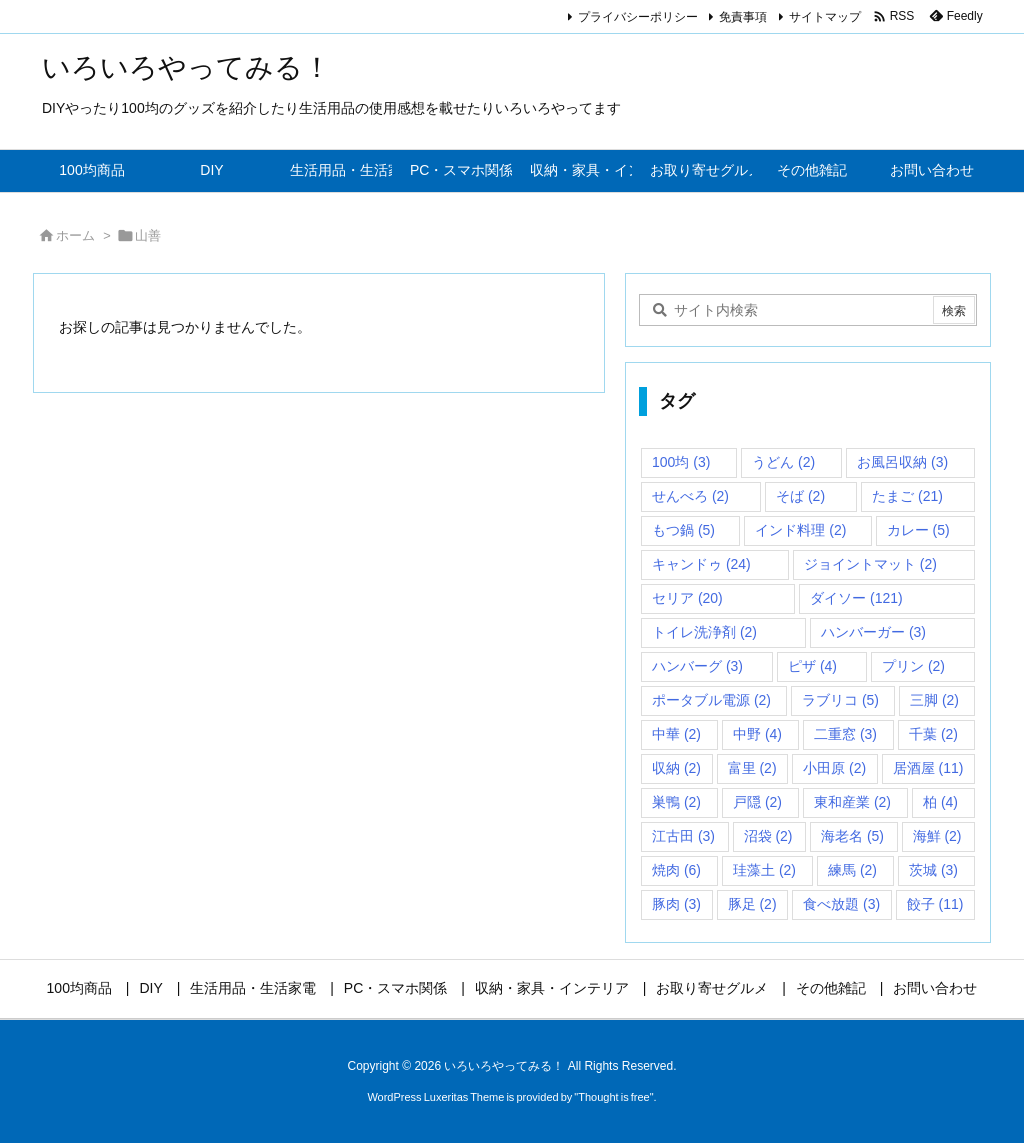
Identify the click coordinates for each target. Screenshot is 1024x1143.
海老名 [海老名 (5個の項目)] (852, 836)
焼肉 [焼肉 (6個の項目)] (676, 870)
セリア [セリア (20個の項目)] (687, 598)
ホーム (75, 235)
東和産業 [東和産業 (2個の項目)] (852, 802)
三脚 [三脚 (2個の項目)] (934, 700)
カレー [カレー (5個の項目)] (918, 530)
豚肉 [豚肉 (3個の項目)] (676, 904)
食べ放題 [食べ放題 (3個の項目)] (841, 904)
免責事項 (743, 17)
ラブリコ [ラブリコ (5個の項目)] (840, 700)
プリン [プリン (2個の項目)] (913, 666)
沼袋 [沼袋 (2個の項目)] (768, 836)
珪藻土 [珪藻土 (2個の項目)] (764, 870)
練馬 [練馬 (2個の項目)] (852, 870)
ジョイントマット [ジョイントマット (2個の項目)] (870, 564)
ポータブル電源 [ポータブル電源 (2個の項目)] (711, 700)
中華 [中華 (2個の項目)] (676, 734)
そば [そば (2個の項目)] (800, 496)
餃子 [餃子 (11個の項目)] (935, 904)
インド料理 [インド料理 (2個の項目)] (800, 530)
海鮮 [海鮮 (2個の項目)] (937, 836)
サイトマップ (825, 17)
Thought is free (613, 1097)
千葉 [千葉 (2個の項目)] (933, 734)
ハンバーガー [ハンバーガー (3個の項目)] (873, 632)
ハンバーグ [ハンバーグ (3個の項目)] (697, 666)
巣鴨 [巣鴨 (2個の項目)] (676, 802)
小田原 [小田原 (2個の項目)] (834, 768)
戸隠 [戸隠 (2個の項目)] (757, 802)
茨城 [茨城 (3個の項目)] (933, 870)
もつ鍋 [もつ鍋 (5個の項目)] (683, 530)
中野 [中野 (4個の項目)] (757, 734)
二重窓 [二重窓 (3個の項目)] (845, 734)
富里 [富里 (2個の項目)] (752, 768)
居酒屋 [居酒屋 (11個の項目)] (928, 768)
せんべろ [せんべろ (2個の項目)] (690, 496)
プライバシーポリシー (638, 17)
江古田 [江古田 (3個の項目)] (683, 836)
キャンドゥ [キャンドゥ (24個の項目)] (701, 564)
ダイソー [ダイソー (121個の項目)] (856, 598)
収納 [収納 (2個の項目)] (676, 768)
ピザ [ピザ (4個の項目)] (812, 666)
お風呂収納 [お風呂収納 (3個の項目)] (902, 462)
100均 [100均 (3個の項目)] (681, 462)
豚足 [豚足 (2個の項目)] (752, 904)
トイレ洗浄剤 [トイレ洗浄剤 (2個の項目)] (704, 632)
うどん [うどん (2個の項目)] (783, 462)
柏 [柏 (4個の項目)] (940, 802)
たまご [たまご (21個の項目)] (907, 496)
